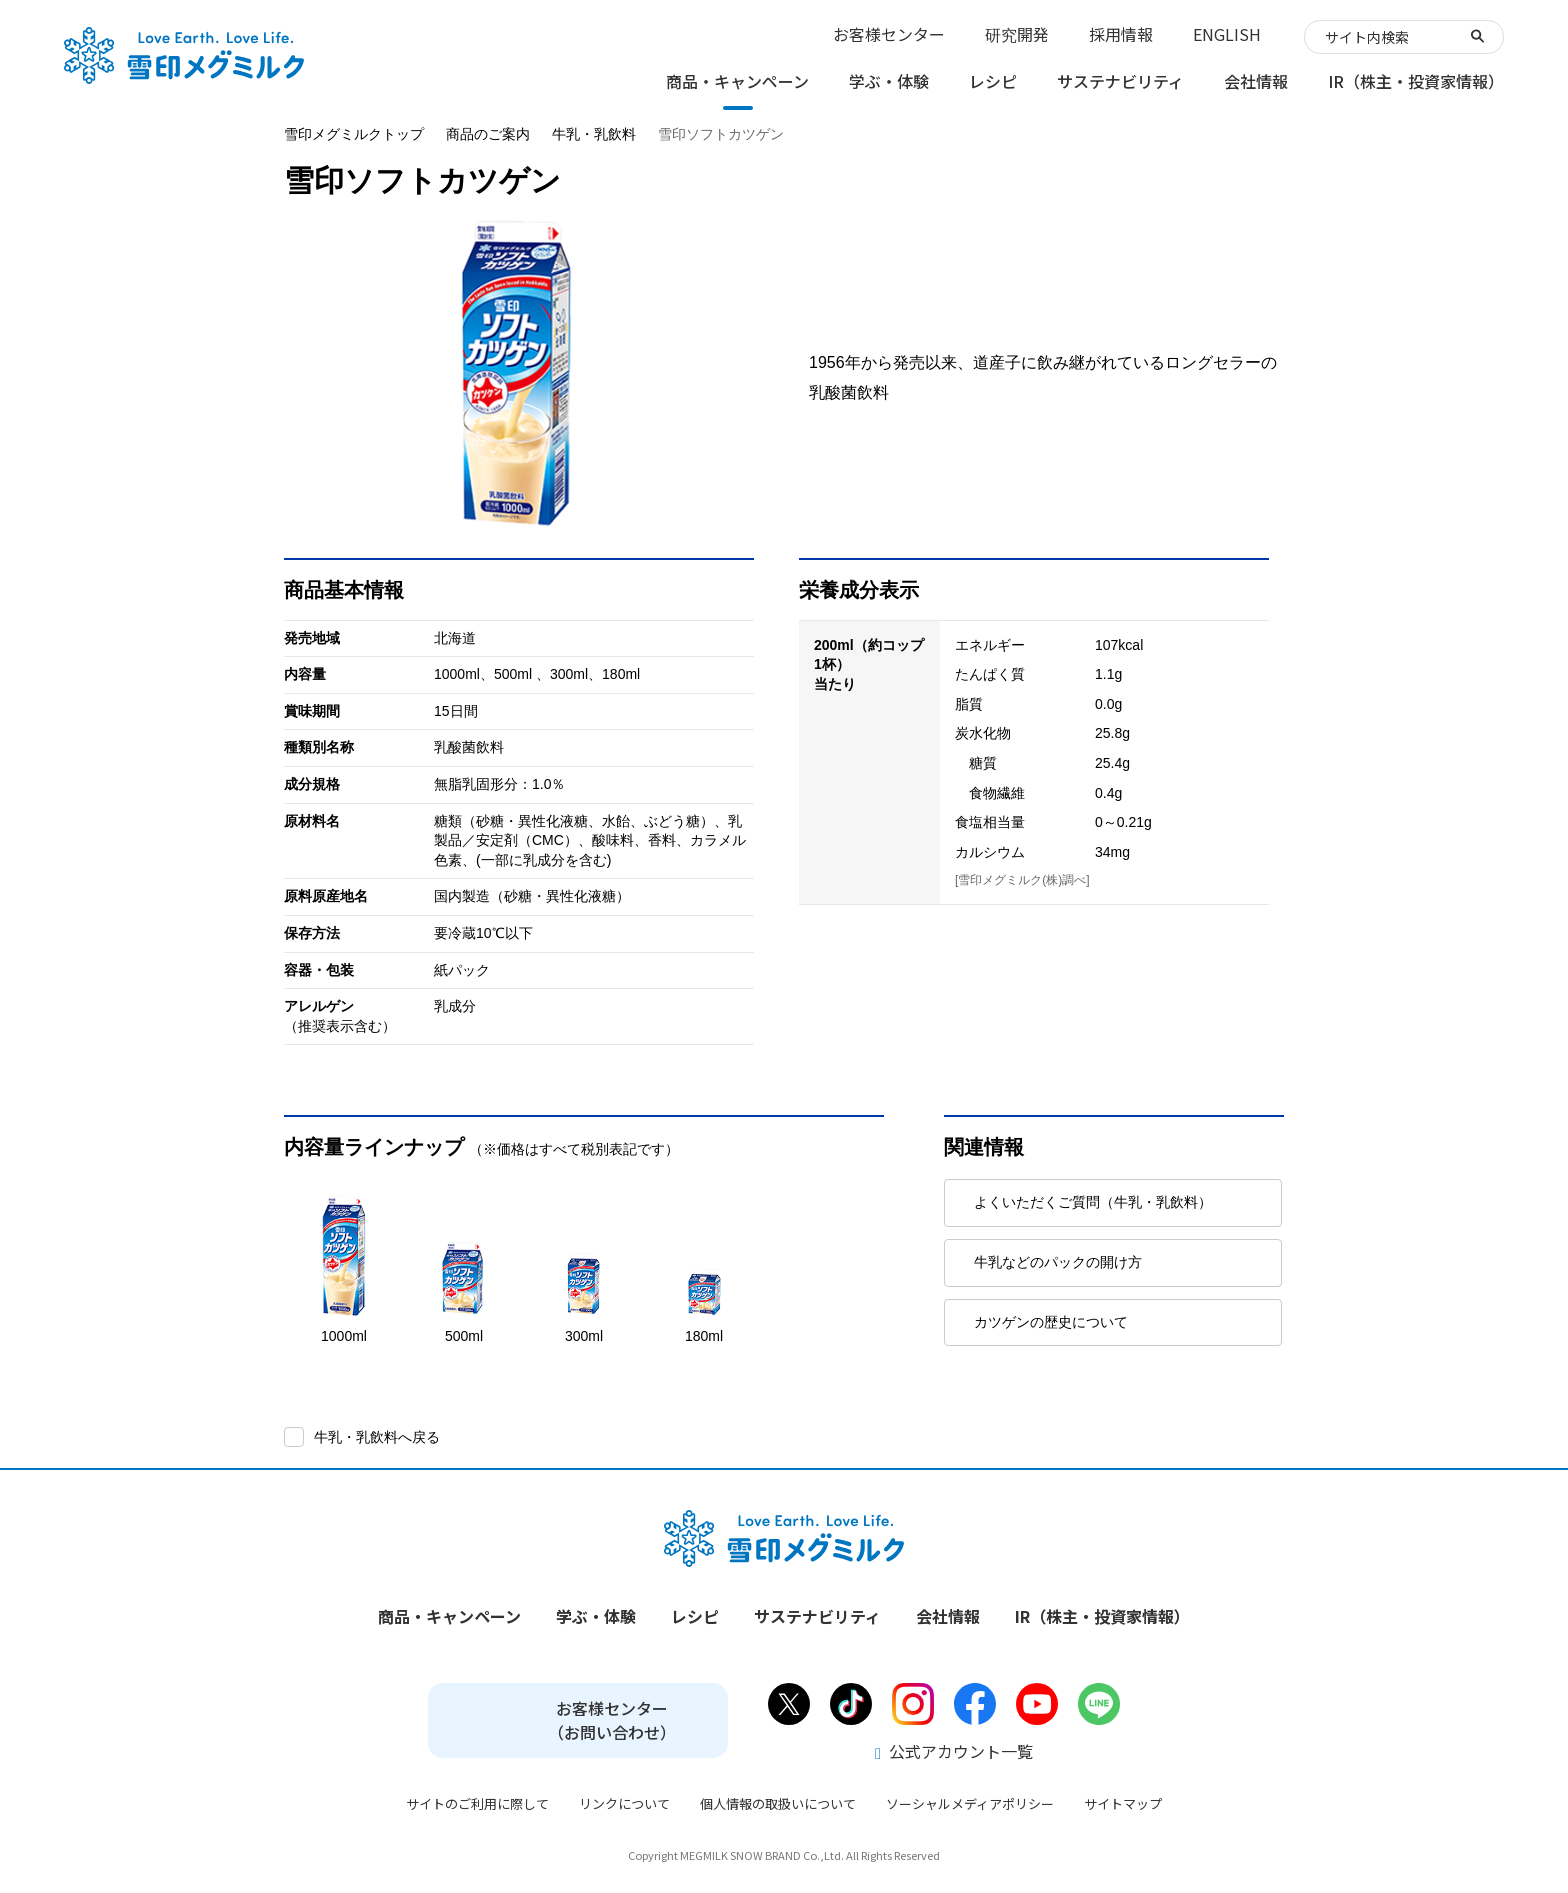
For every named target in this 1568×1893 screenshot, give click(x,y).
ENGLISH (1227, 34)
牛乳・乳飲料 (594, 134)
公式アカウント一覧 (954, 1751)
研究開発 (1017, 34)
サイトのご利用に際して (477, 1803)
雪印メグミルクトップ (354, 134)
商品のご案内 (488, 134)
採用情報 (1121, 34)
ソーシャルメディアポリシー (970, 1803)
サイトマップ (1123, 1803)
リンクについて (624, 1803)
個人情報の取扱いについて (778, 1803)
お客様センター (889, 34)
